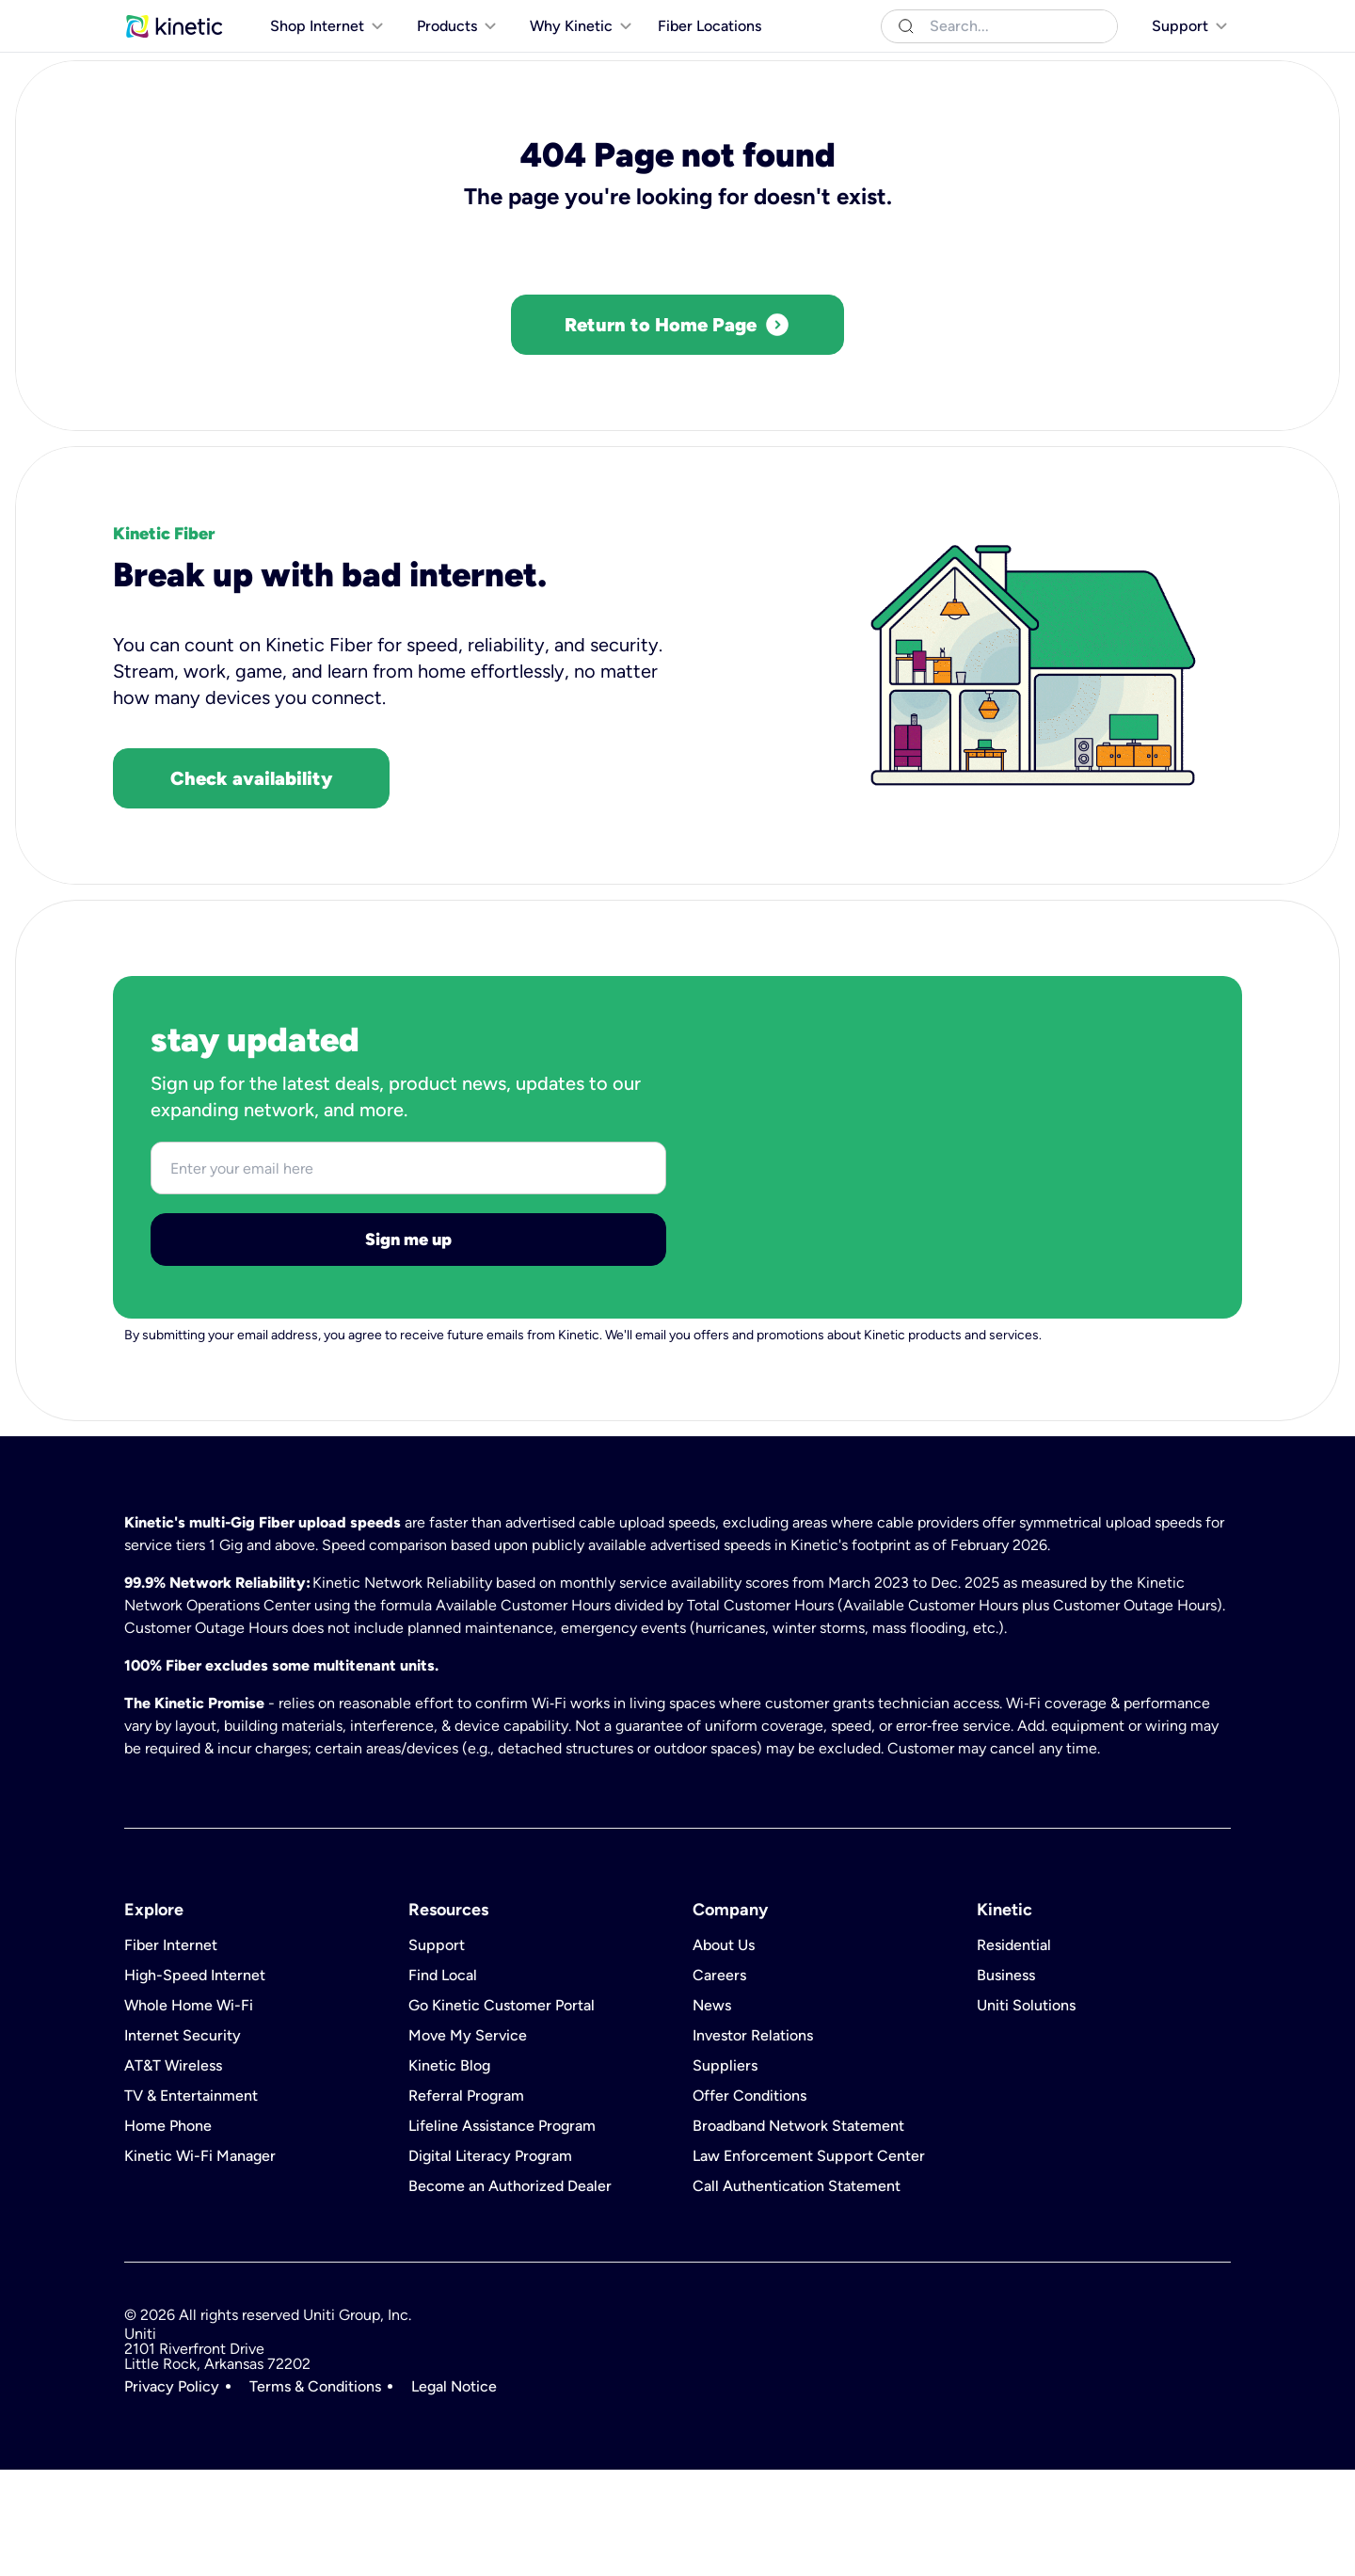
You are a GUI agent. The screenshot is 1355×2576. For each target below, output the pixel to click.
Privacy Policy (171, 2493)
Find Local (442, 2081)
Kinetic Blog (449, 2172)
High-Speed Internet (194, 2081)
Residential (159, 18)
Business (239, 18)
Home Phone (168, 2232)
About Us (724, 2051)
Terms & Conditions (315, 2493)
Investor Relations (753, 2142)
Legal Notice (454, 2493)
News (712, 2112)
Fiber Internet (170, 2051)
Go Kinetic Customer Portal (501, 2112)
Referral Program (466, 2202)
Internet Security (182, 2142)
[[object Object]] (1177, 19)
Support (436, 2051)
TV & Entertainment (191, 2202)
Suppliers (725, 2172)
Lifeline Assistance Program (502, 2232)
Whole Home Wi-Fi (188, 2112)
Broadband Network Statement (798, 2232)
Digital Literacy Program (490, 2262)
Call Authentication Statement (797, 2292)
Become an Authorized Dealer (510, 2292)
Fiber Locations (709, 64)
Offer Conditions (749, 2202)
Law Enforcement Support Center (809, 2262)
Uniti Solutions (328, 18)
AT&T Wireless (173, 2172)
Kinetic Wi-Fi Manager (200, 2262)
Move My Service (467, 2142)
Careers (719, 2081)
